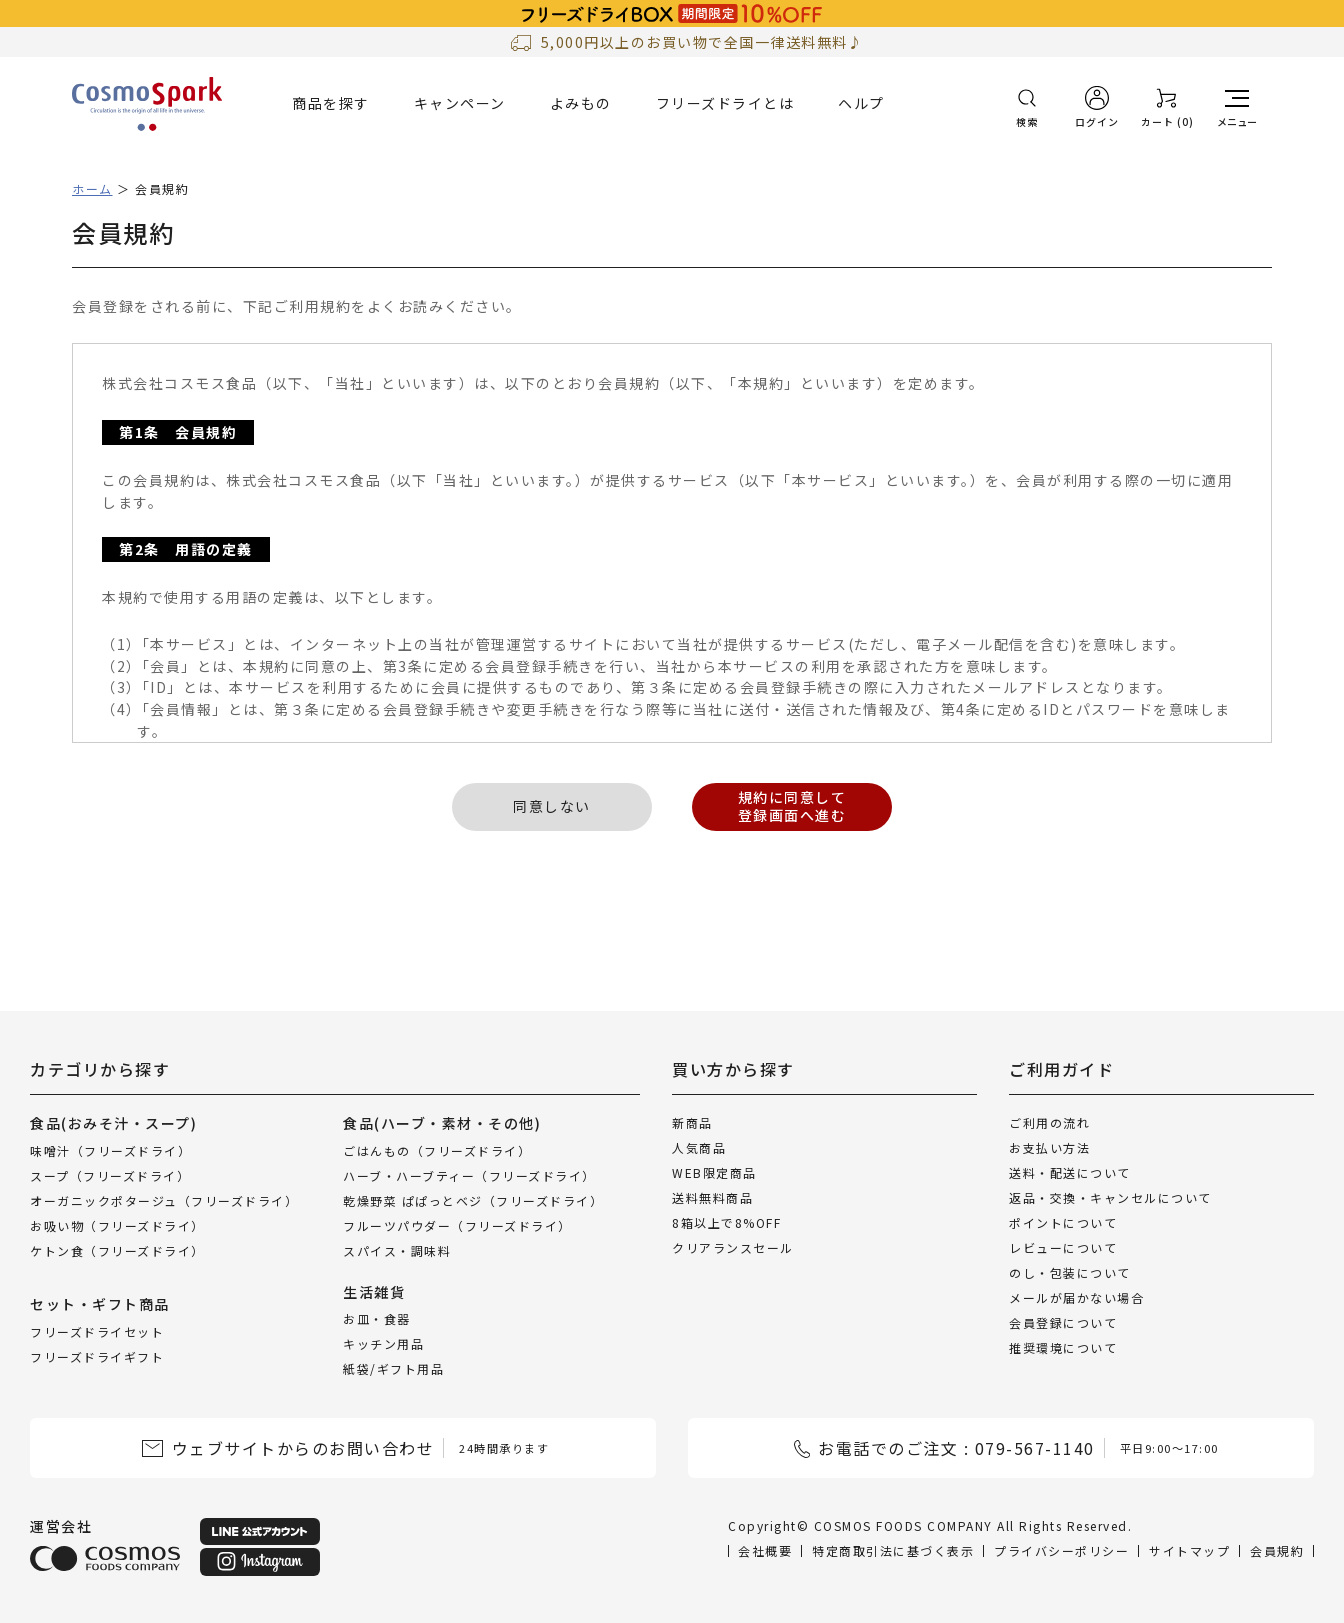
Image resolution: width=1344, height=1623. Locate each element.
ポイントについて (1063, 1222)
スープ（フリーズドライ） (110, 1174)
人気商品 (699, 1147)
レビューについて (1063, 1247)
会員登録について (1063, 1322)
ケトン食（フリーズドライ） (117, 1249)
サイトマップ (1189, 1550)
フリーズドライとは (725, 103)
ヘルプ (861, 103)
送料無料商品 (712, 1197)
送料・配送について (1070, 1172)
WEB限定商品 (714, 1172)
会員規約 (1277, 1550)
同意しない (552, 806)
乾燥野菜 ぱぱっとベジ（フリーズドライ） (473, 1199)
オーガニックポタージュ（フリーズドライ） (164, 1199)
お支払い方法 (1049, 1147)
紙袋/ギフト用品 (393, 1368)
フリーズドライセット (97, 1330)
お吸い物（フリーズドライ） (117, 1224)
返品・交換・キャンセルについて (1110, 1197)
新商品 (692, 1122)
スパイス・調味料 (397, 1249)
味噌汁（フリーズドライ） (110, 1149)
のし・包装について (1070, 1272)
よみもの (581, 103)
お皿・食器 (377, 1318)
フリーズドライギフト (97, 1355)
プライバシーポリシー (1061, 1550)
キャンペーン (460, 103)
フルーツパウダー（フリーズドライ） (457, 1224)
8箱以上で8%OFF (726, 1222)
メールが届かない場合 (1076, 1297)
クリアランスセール (733, 1247)
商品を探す (331, 103)
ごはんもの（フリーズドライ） (437, 1149)
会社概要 (765, 1550)
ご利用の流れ (1049, 1122)
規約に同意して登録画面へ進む (792, 806)
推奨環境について (1063, 1347)
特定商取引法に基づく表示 (893, 1550)
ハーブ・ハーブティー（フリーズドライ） (469, 1174)
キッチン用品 (383, 1343)
